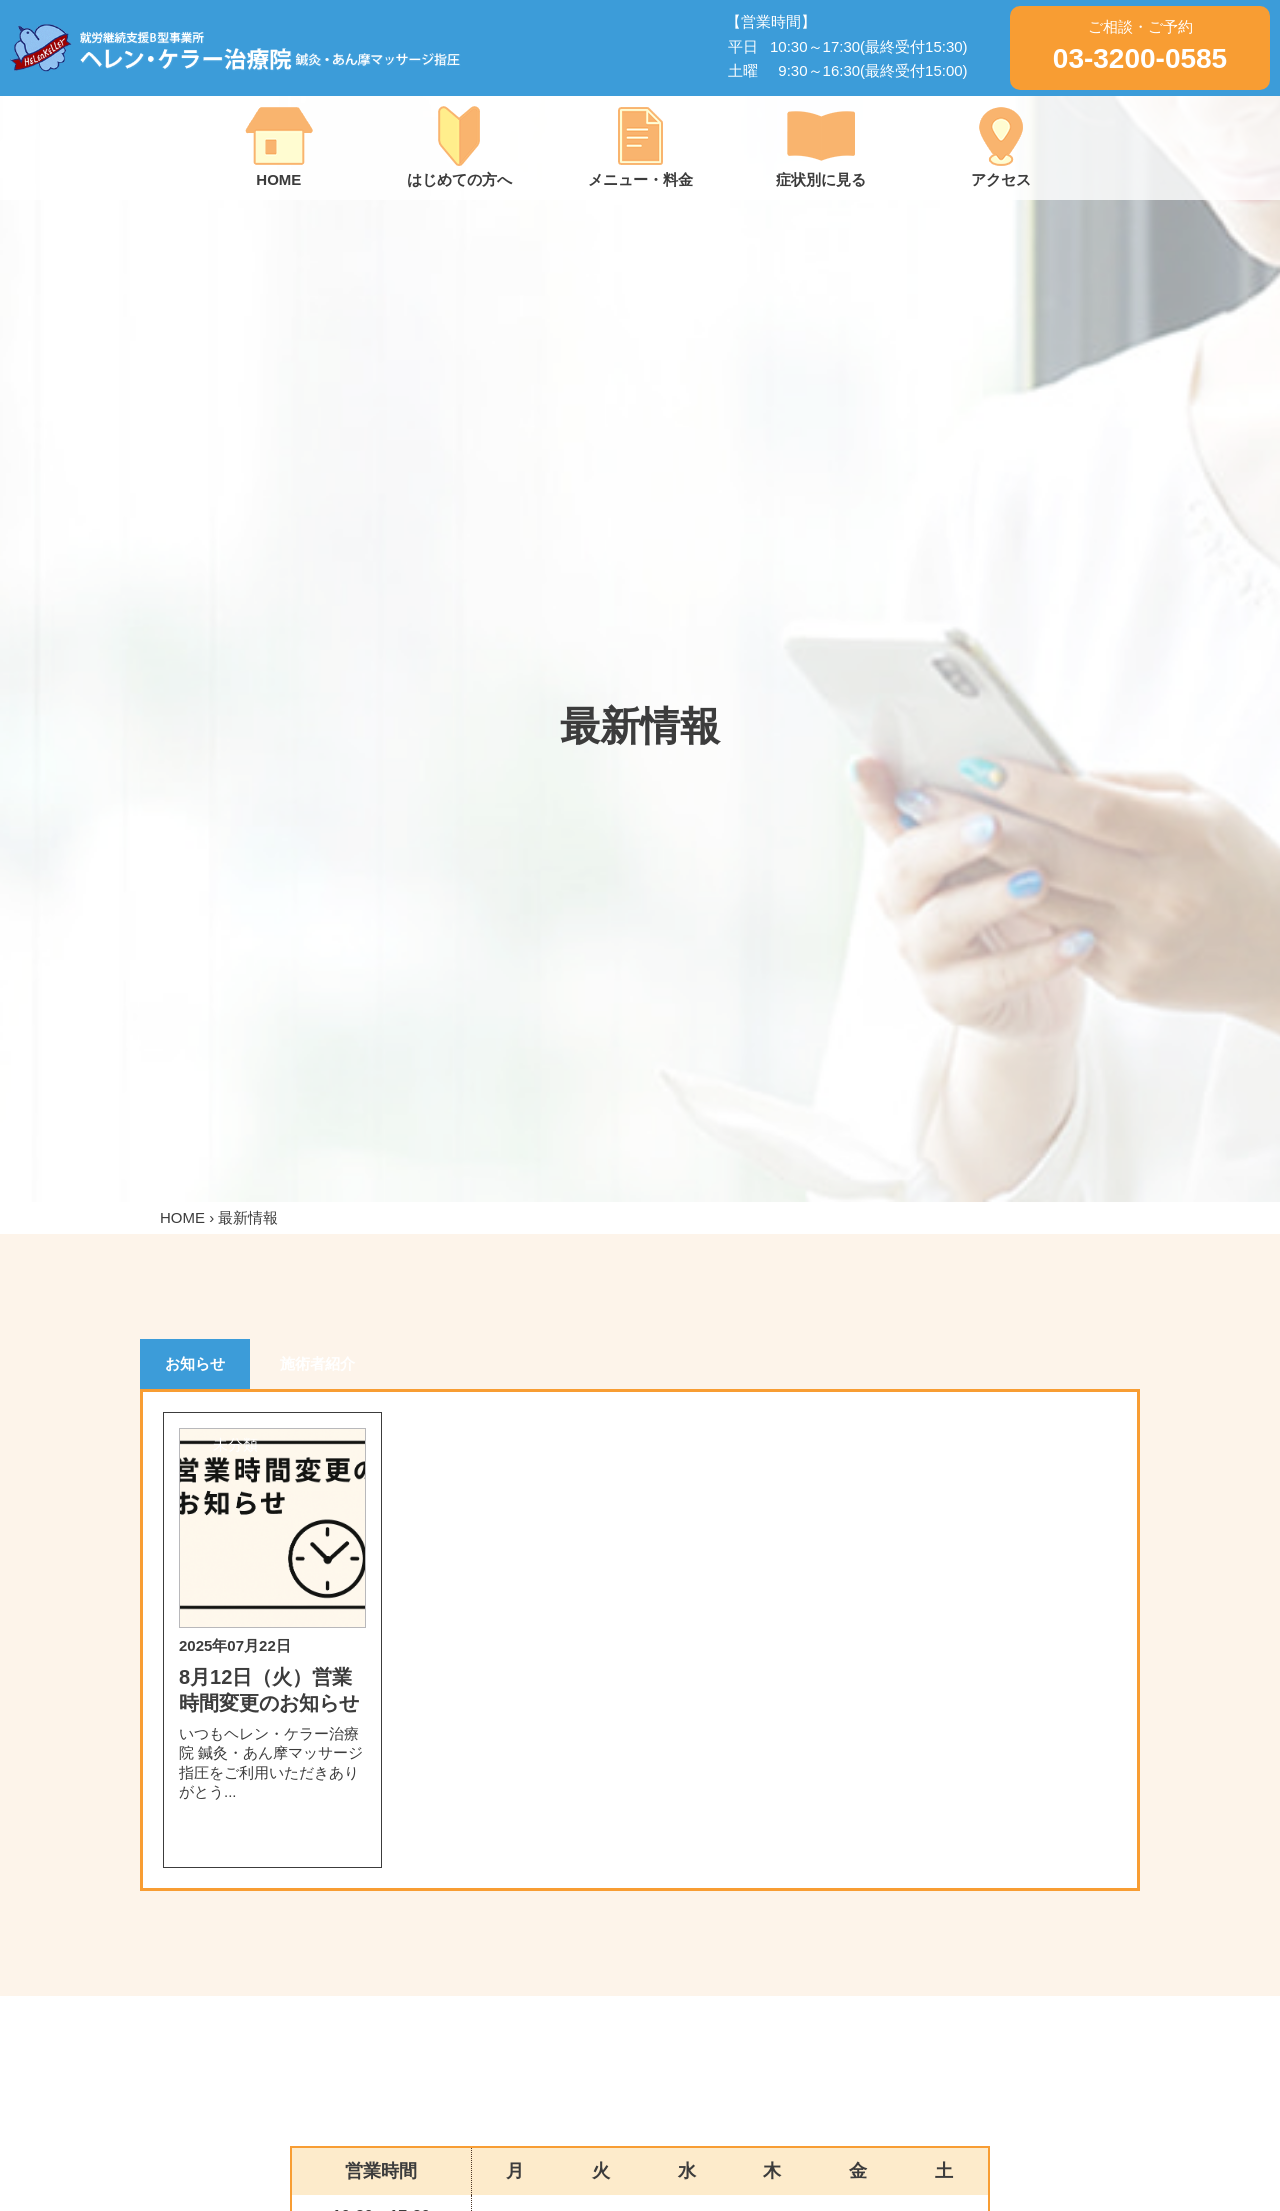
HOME (182, 1217)
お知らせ (195, 1363)
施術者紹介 (317, 1363)
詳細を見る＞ (272, 1838)
